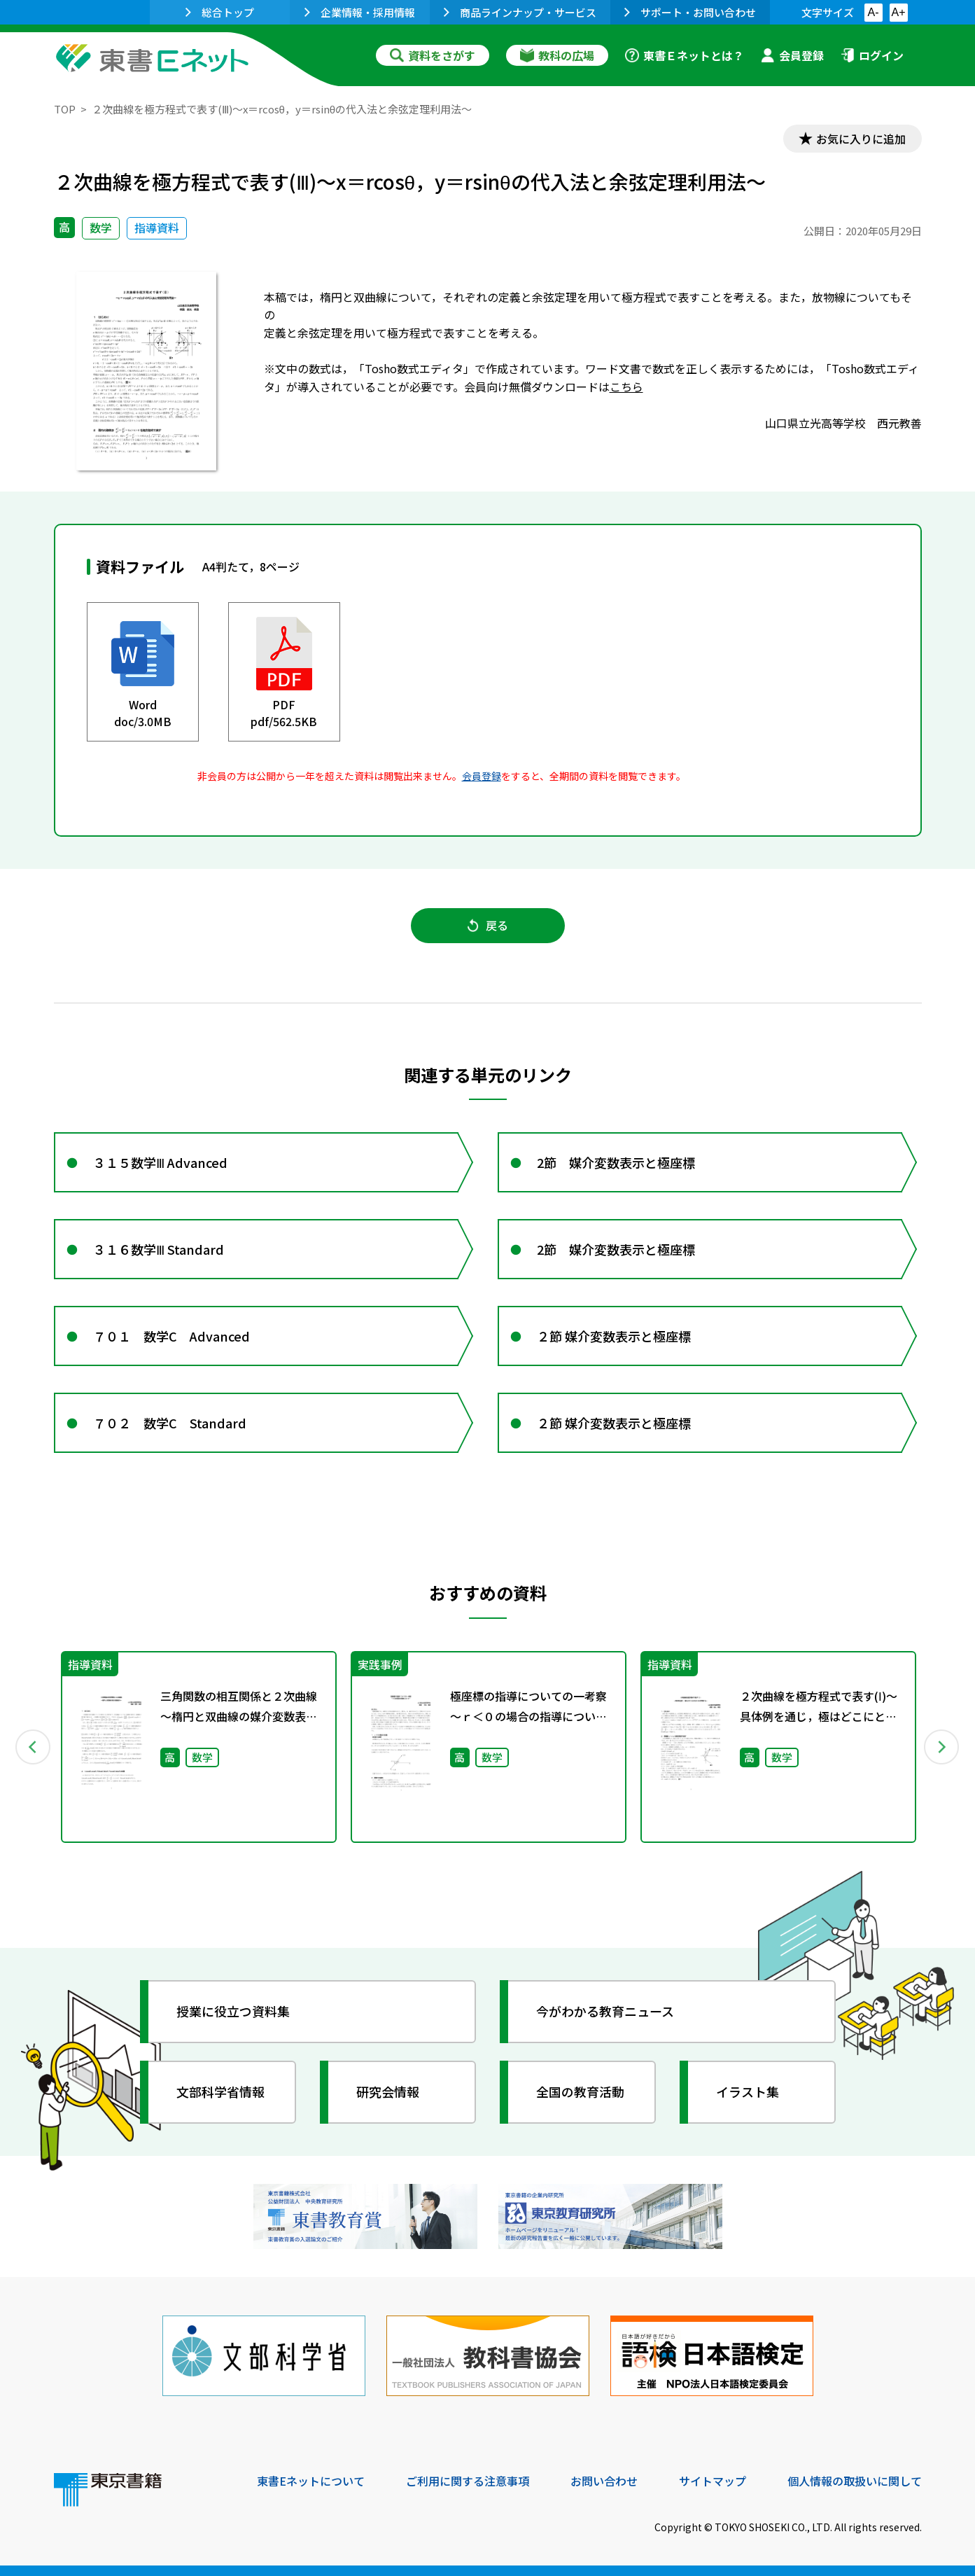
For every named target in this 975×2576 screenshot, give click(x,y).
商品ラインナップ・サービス (520, 12)
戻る (488, 925)
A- (873, 12)
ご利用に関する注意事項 (467, 2480)
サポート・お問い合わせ (690, 12)
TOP (65, 109)
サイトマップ (712, 2480)
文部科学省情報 (220, 2091)
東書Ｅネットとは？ (684, 55)
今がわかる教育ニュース (605, 2011)
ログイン (872, 55)
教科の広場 (557, 55)
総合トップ (219, 12)
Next (942, 1747)
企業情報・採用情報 (359, 12)
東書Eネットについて (311, 2480)
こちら (626, 386)
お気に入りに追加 (861, 138)
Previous (33, 1747)
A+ (898, 12)
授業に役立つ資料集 (233, 2011)
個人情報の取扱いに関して (854, 2480)
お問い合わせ (604, 2480)
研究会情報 (387, 2091)
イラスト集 (747, 2091)
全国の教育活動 (580, 2091)
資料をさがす (432, 55)
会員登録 (792, 55)
